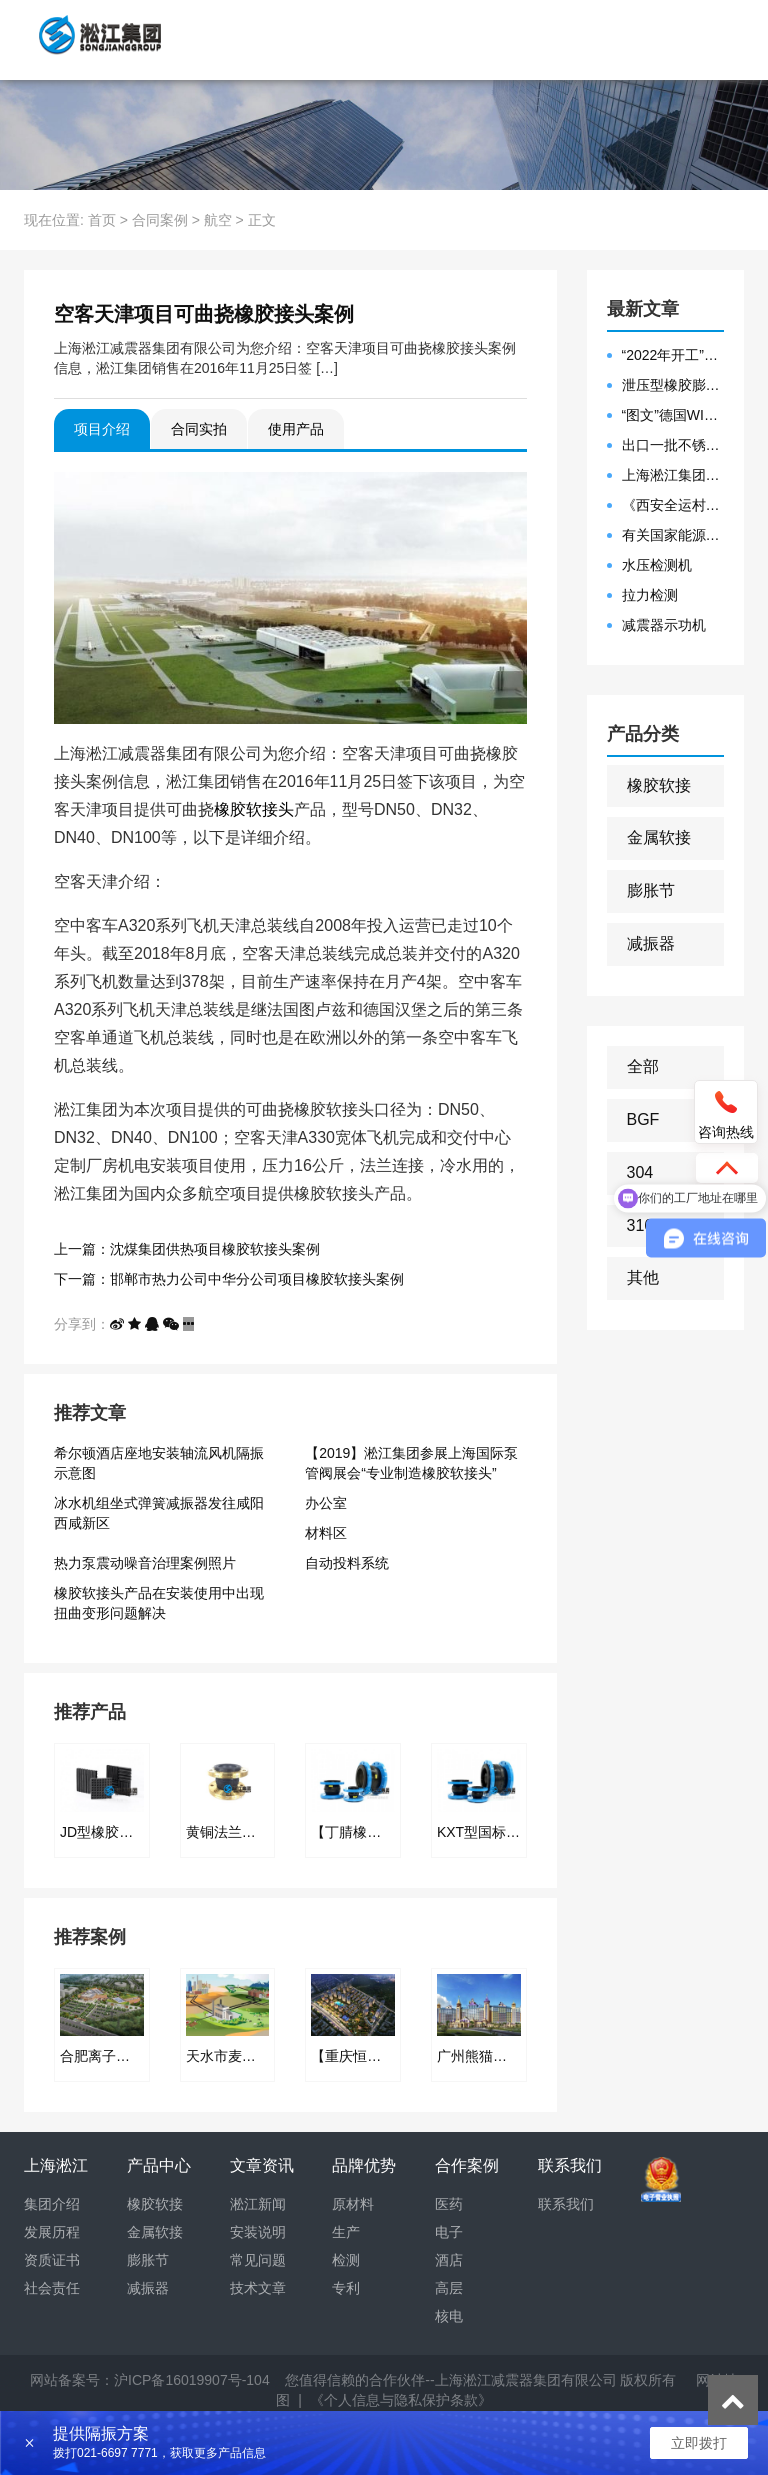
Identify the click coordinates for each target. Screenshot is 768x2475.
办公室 (326, 1503)
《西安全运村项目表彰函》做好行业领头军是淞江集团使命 (673, 505)
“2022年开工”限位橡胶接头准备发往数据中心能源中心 (673, 355)
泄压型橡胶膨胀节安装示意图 (673, 385)
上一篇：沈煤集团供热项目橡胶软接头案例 (187, 1249)
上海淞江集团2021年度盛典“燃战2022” (673, 475)
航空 (218, 220)
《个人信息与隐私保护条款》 (401, 2400)
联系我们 (566, 2204)
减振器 (651, 943)
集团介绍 (52, 2204)
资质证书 (52, 2260)
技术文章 (258, 2288)
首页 (102, 220)
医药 (449, 2204)
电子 (449, 2232)
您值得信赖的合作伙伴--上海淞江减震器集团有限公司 (450, 2380)
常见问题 (258, 2260)
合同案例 (160, 220)
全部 (643, 1066)
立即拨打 (699, 2443)
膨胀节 (651, 890)
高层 (449, 2288)
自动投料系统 (347, 1563)
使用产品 (296, 429)
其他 (643, 1277)
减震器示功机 (664, 625)
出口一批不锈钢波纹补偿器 (673, 445)
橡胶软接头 (254, 809)
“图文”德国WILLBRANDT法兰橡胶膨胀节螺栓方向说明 (673, 415)
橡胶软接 (659, 785)
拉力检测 (650, 595)
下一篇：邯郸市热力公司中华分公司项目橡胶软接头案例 (229, 1279)
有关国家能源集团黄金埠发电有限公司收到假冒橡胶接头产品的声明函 (673, 535)
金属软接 (659, 837)
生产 (346, 2232)
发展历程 (52, 2232)
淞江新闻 (258, 2204)
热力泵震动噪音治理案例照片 (145, 1563)
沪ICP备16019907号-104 (192, 2380)
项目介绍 (102, 429)
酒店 (449, 2260)
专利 (346, 2288)
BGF (643, 1119)
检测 (346, 2260)
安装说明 (258, 2232)
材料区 (326, 1533)
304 (640, 1172)
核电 (449, 2316)
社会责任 (52, 2288)
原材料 (353, 2204)
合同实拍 (199, 429)
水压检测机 (657, 565)
